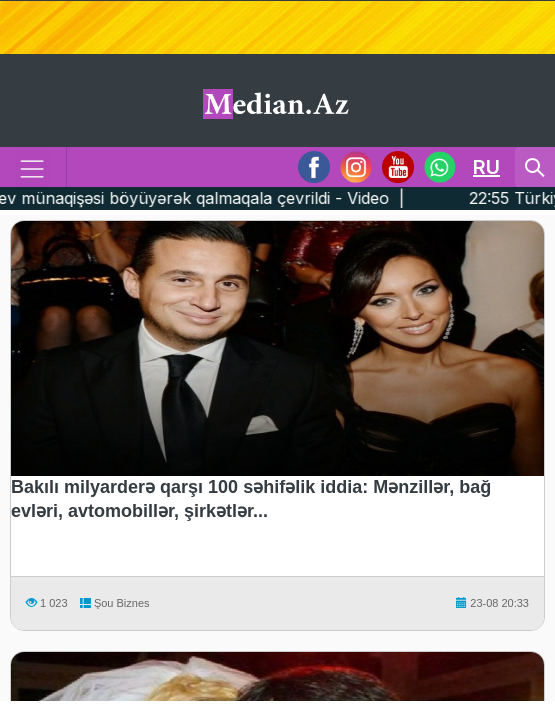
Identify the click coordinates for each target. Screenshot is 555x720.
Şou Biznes (113, 603)
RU (486, 167)
